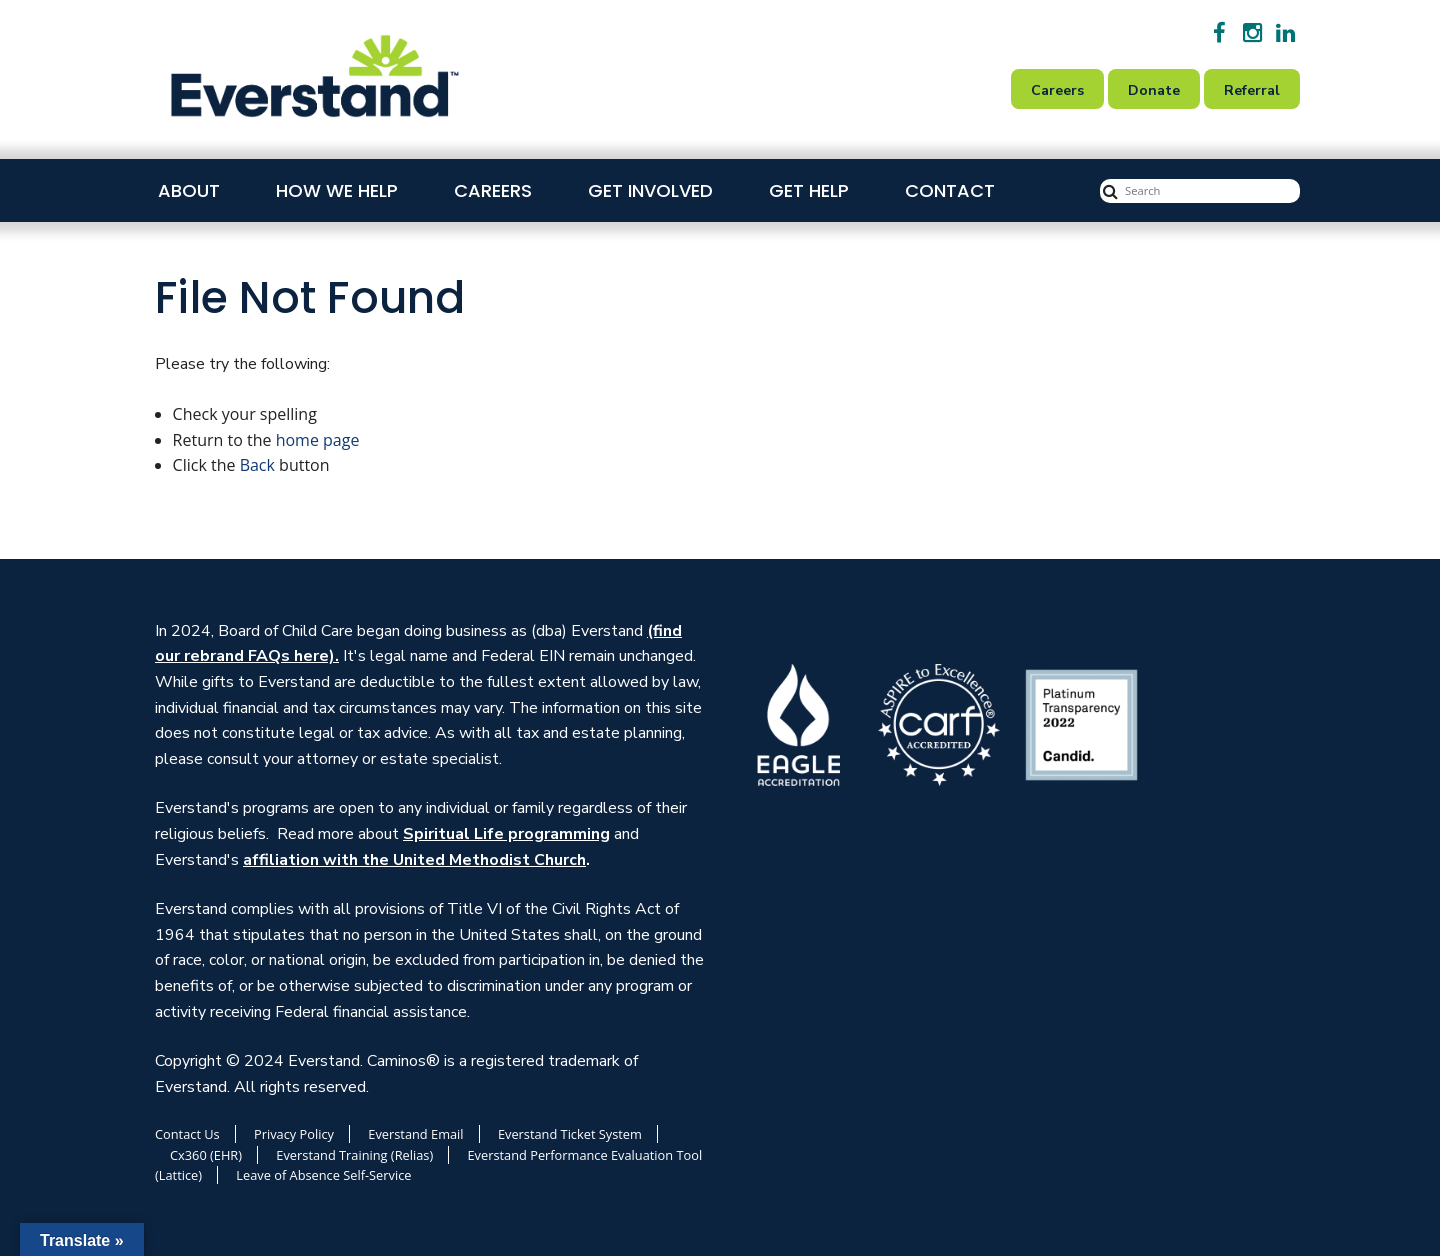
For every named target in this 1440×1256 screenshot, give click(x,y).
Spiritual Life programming (506, 834)
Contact (950, 190)
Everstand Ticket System (570, 1134)
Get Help (809, 190)
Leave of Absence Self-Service (323, 1175)
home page (318, 440)
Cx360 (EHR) (206, 1155)
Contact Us (187, 1134)
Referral (1252, 90)
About (189, 190)
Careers (493, 190)
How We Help (337, 190)
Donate (1154, 90)
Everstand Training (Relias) (354, 1155)
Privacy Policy (294, 1134)
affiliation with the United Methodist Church (414, 860)
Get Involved (650, 190)
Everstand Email (415, 1134)
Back (257, 465)
